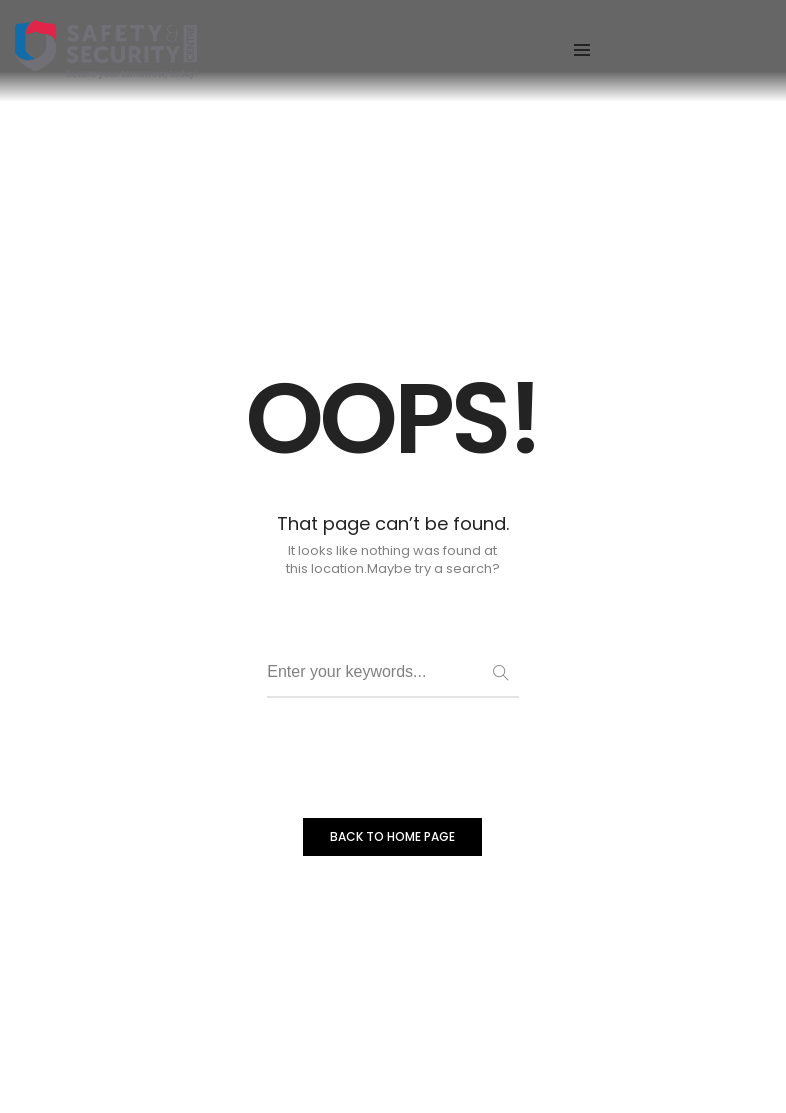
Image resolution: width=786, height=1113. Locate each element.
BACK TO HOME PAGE (392, 836)
